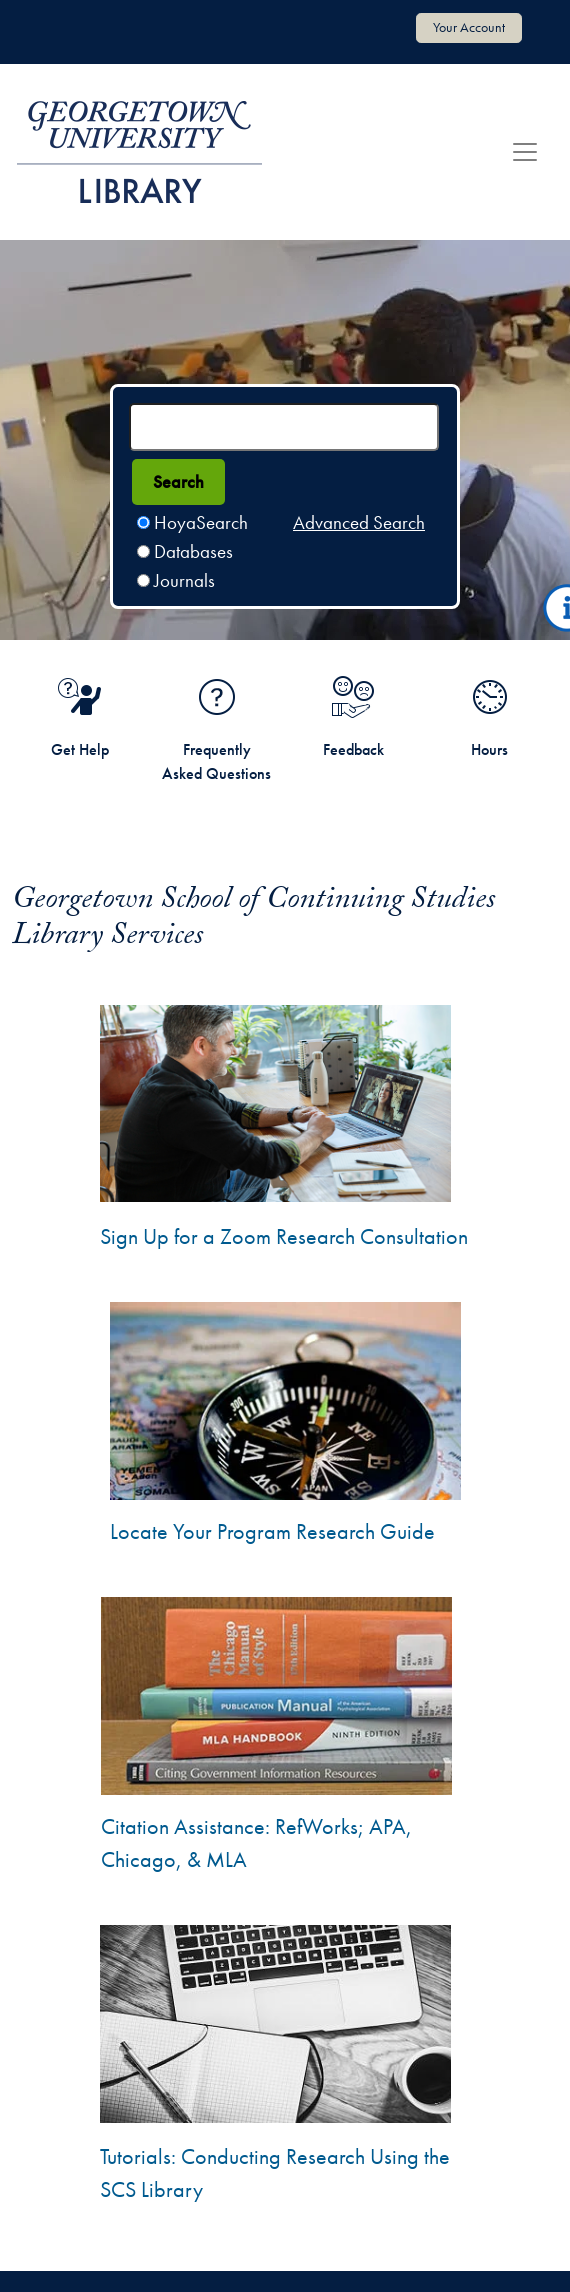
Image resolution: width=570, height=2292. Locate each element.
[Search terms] (284, 427)
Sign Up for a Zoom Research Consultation (284, 1236)
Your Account (469, 27)
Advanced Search (359, 522)
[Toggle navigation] (525, 152)
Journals (184, 580)
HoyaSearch (201, 522)
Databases (193, 551)
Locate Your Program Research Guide (272, 1531)
